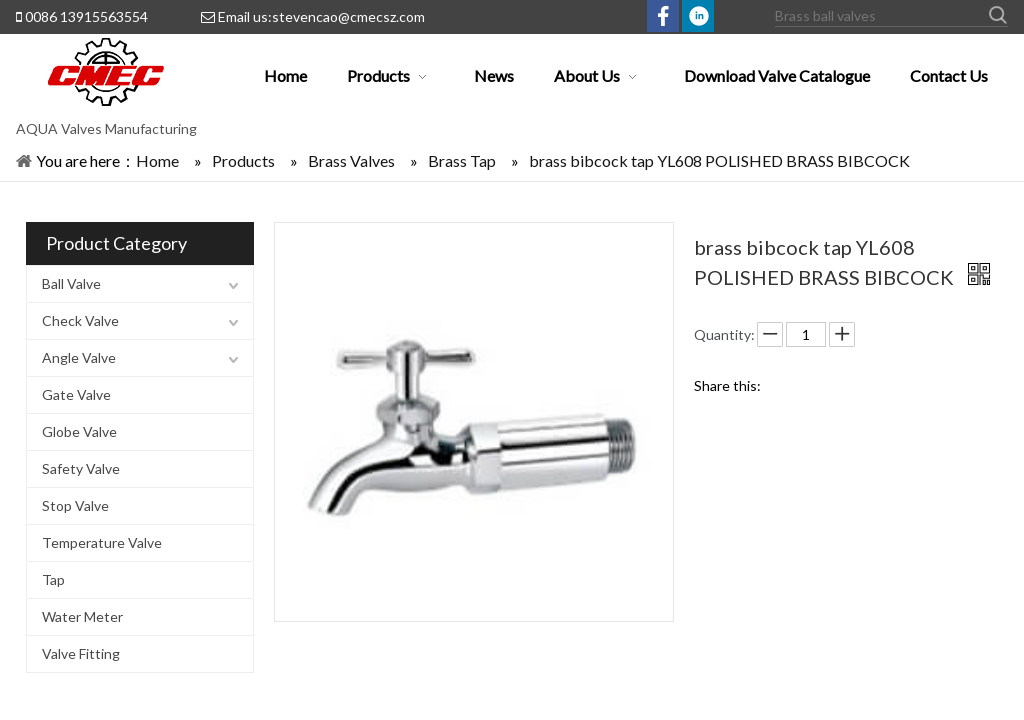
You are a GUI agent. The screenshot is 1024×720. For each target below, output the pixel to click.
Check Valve (80, 320)
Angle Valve (79, 357)
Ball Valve (71, 283)
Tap (53, 579)
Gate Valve (76, 394)
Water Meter (82, 616)
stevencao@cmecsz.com (348, 16)
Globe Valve (79, 431)
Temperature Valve (102, 542)
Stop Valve (75, 505)
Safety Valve (81, 468)
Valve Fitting (81, 653)
